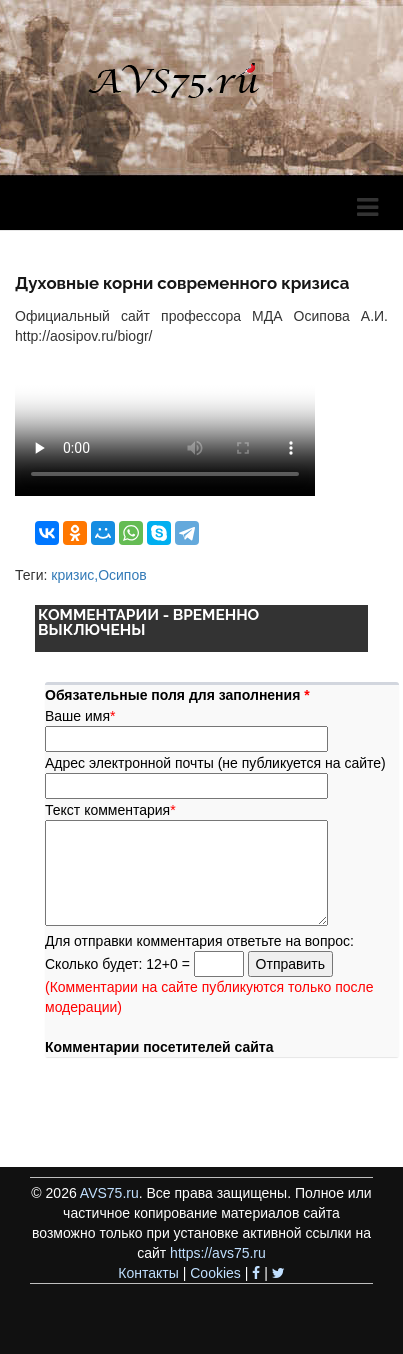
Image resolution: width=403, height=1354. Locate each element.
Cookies (215, 1273)
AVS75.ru (109, 1193)
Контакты (148, 1273)
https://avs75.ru (218, 1253)
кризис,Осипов (98, 575)
